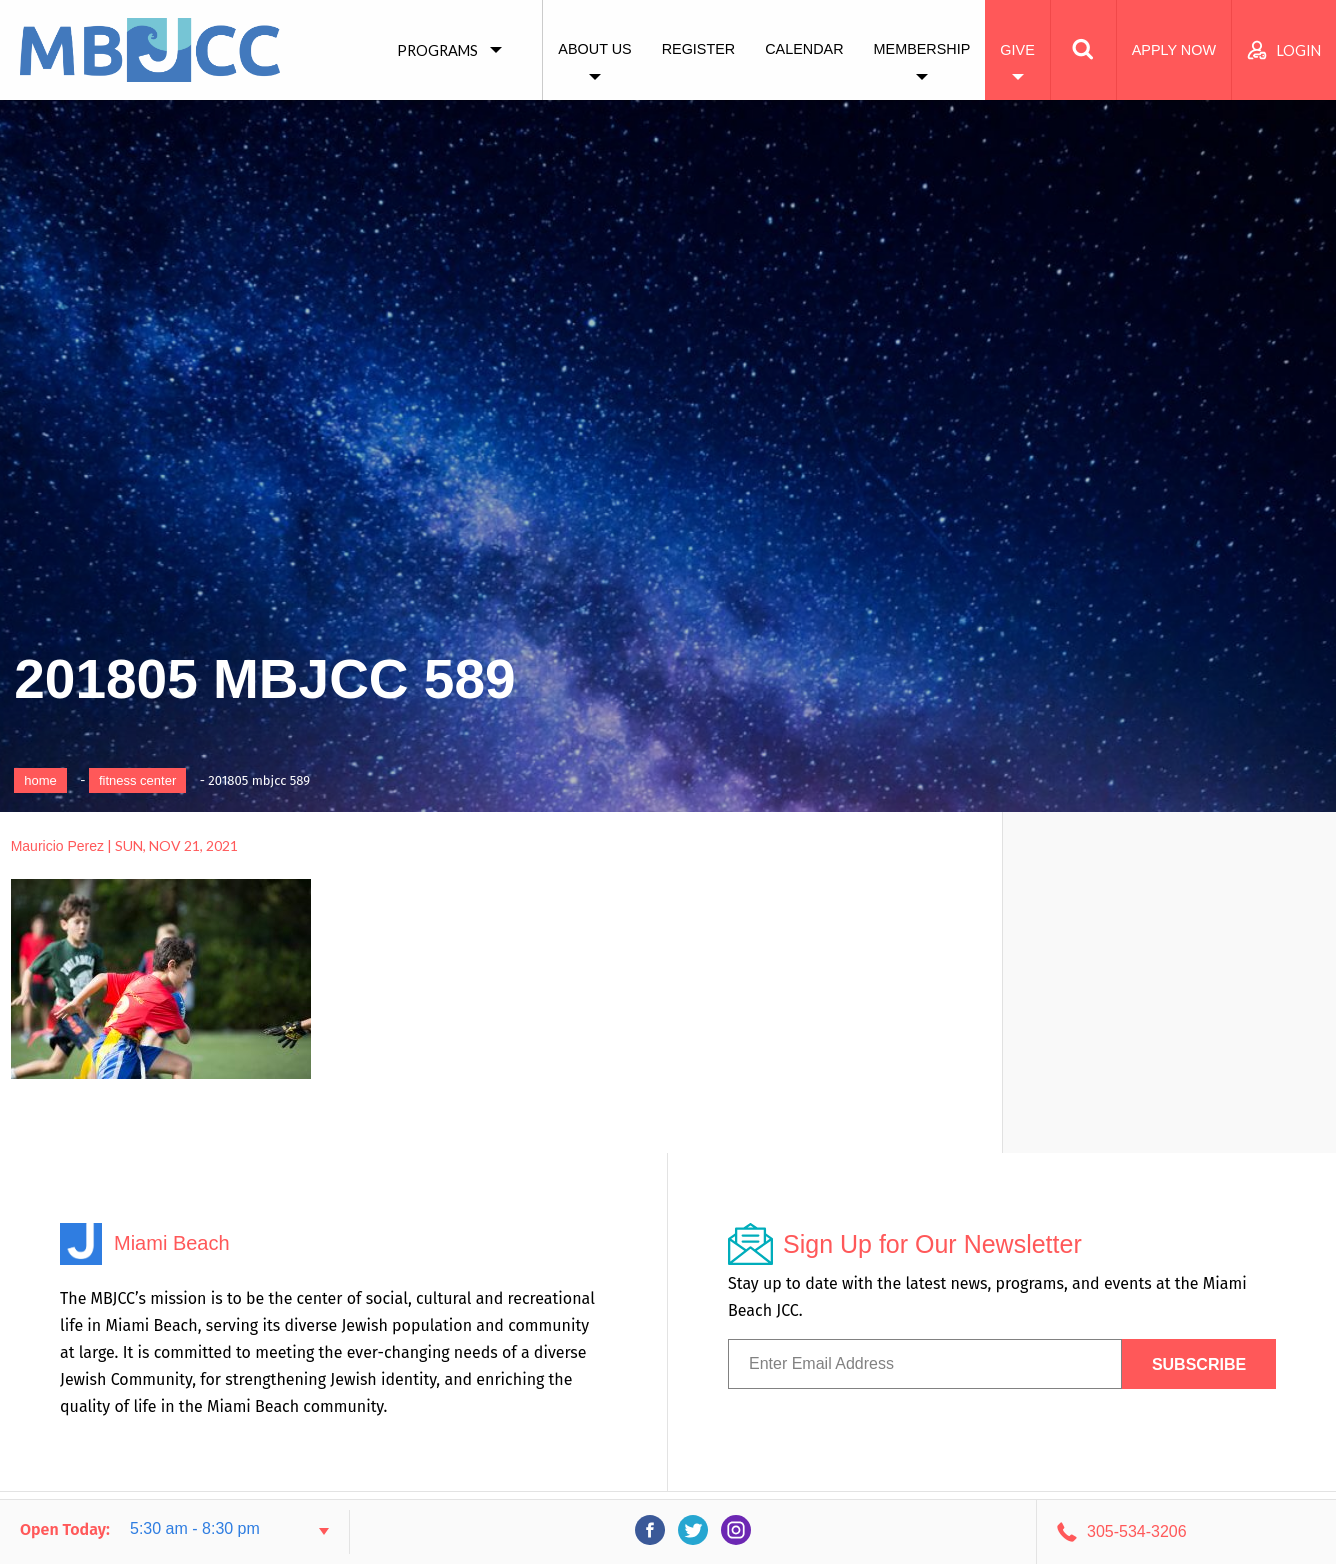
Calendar (804, 49)
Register (699, 49)
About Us (594, 49)
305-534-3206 (1137, 1531)
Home (40, 780)
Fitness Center (137, 780)
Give (1017, 50)
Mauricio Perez (57, 846)
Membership (922, 49)
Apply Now (1174, 50)
